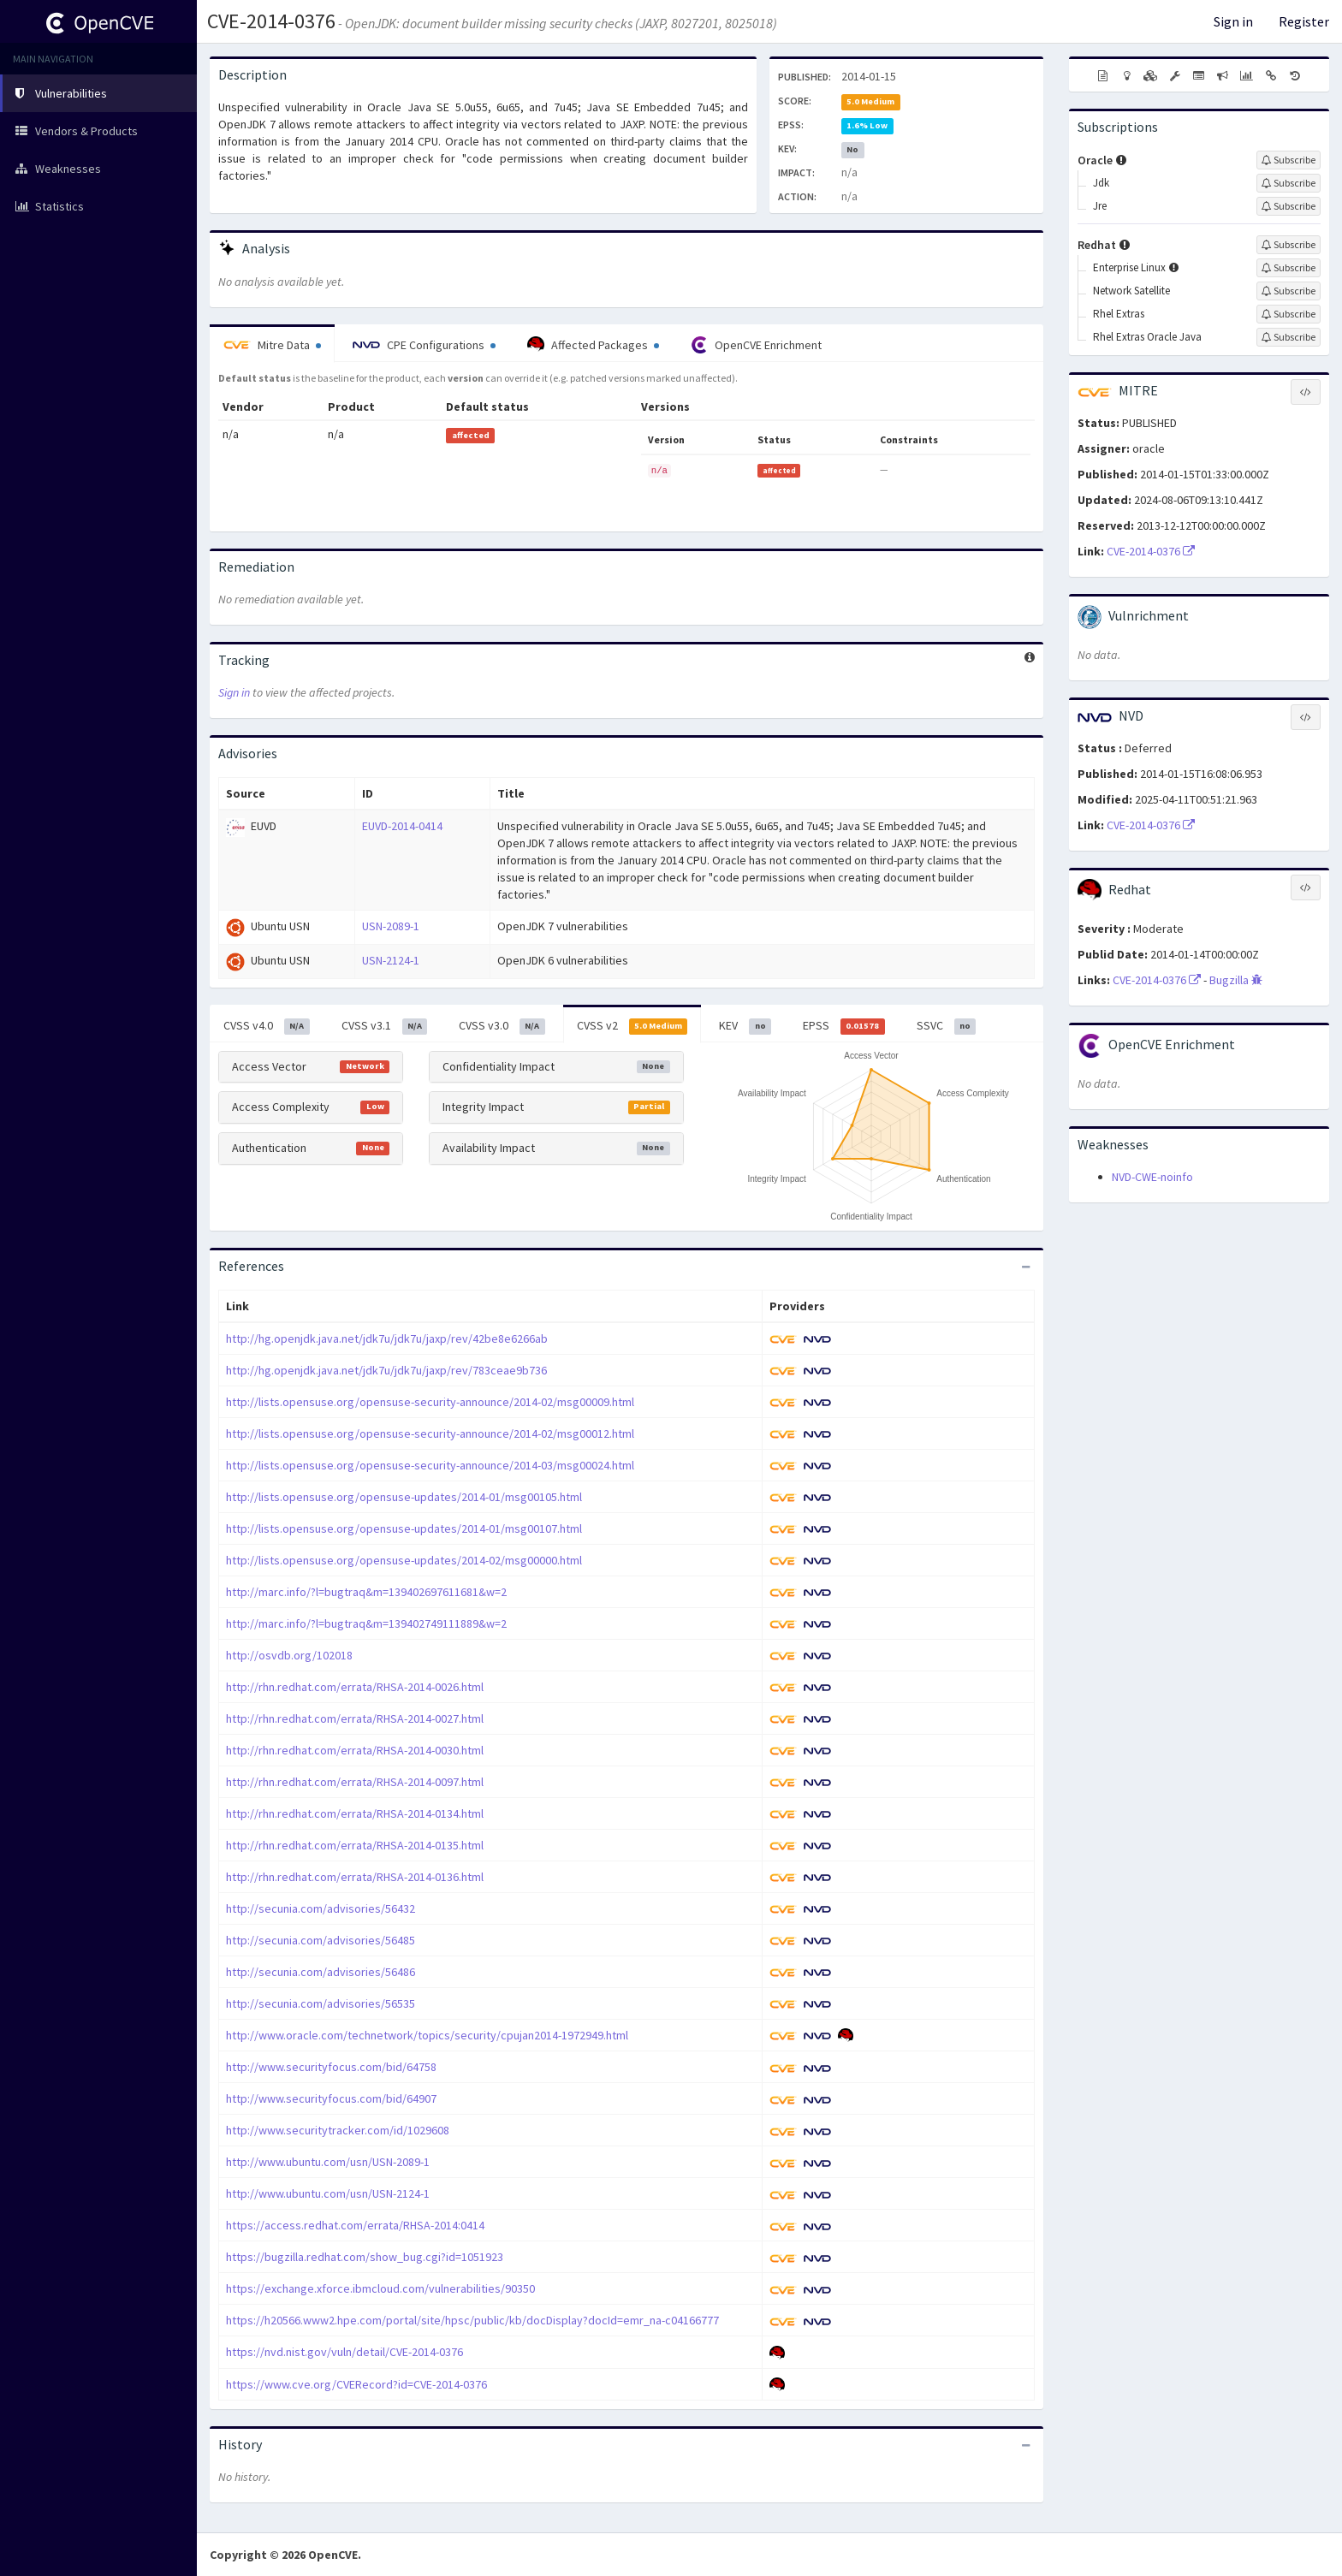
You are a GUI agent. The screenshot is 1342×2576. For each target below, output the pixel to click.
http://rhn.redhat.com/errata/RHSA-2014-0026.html (355, 1687)
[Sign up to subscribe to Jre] (1288, 206)
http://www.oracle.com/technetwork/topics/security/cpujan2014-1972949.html (427, 2035)
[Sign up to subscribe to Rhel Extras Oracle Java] (1288, 337)
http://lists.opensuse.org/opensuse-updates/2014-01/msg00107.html (404, 1528)
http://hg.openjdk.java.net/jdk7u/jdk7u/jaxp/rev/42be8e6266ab (387, 1338)
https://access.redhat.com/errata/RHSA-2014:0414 (355, 2225)
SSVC (947, 1026)
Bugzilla (1235, 980)
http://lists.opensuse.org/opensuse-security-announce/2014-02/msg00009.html (430, 1402)
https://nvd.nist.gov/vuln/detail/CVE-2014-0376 (344, 2351)
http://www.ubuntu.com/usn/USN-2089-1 (328, 2161)
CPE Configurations (424, 345)
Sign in (1233, 21)
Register (1304, 21)
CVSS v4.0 (266, 1026)
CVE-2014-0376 (271, 21)
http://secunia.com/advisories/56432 (320, 1908)
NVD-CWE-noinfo (1152, 1176)
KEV (745, 1026)
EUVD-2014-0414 (402, 826)
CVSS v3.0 (502, 1026)
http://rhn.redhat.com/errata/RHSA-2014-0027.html (355, 1718)
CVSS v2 (632, 1026)
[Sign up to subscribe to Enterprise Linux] (1288, 267)
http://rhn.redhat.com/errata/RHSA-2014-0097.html (355, 1782)
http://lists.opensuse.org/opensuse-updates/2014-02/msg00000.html (404, 1560)
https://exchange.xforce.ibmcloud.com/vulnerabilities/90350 (380, 2288)
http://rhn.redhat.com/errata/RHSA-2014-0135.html (355, 1845)
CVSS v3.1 (384, 1026)
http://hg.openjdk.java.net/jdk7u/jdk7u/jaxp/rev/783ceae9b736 (386, 1370)
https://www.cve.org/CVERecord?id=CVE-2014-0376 (356, 2384)
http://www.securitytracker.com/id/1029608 (337, 2130)
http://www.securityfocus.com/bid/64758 (331, 2066)
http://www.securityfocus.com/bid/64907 (331, 2098)
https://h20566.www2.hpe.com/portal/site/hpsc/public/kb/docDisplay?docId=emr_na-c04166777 (472, 2320)
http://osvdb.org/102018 (289, 1655)
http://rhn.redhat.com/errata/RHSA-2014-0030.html (355, 1750)
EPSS (844, 1026)
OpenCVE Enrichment (756, 344)
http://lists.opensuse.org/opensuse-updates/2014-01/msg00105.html (404, 1497)
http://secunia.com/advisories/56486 (320, 1971)
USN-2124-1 (390, 960)
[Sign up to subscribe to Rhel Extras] (1288, 314)
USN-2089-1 (390, 926)
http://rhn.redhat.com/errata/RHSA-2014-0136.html (355, 1877)
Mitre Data (272, 345)
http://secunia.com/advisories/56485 (320, 1940)
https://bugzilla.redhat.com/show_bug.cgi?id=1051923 (364, 2256)
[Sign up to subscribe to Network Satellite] (1288, 291)
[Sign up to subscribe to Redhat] (1288, 244)
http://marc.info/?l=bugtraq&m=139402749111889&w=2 (366, 1623)
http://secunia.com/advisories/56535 (320, 2003)
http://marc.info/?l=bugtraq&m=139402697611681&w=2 (366, 1592)
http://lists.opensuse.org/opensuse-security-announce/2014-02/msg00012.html (430, 1433)
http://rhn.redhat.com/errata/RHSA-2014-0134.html (355, 1813)
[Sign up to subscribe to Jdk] (1288, 183)
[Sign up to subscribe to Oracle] (1288, 160)
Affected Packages (593, 344)
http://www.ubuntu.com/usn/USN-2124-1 (328, 2193)
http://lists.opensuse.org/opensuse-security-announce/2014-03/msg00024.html (430, 1465)
